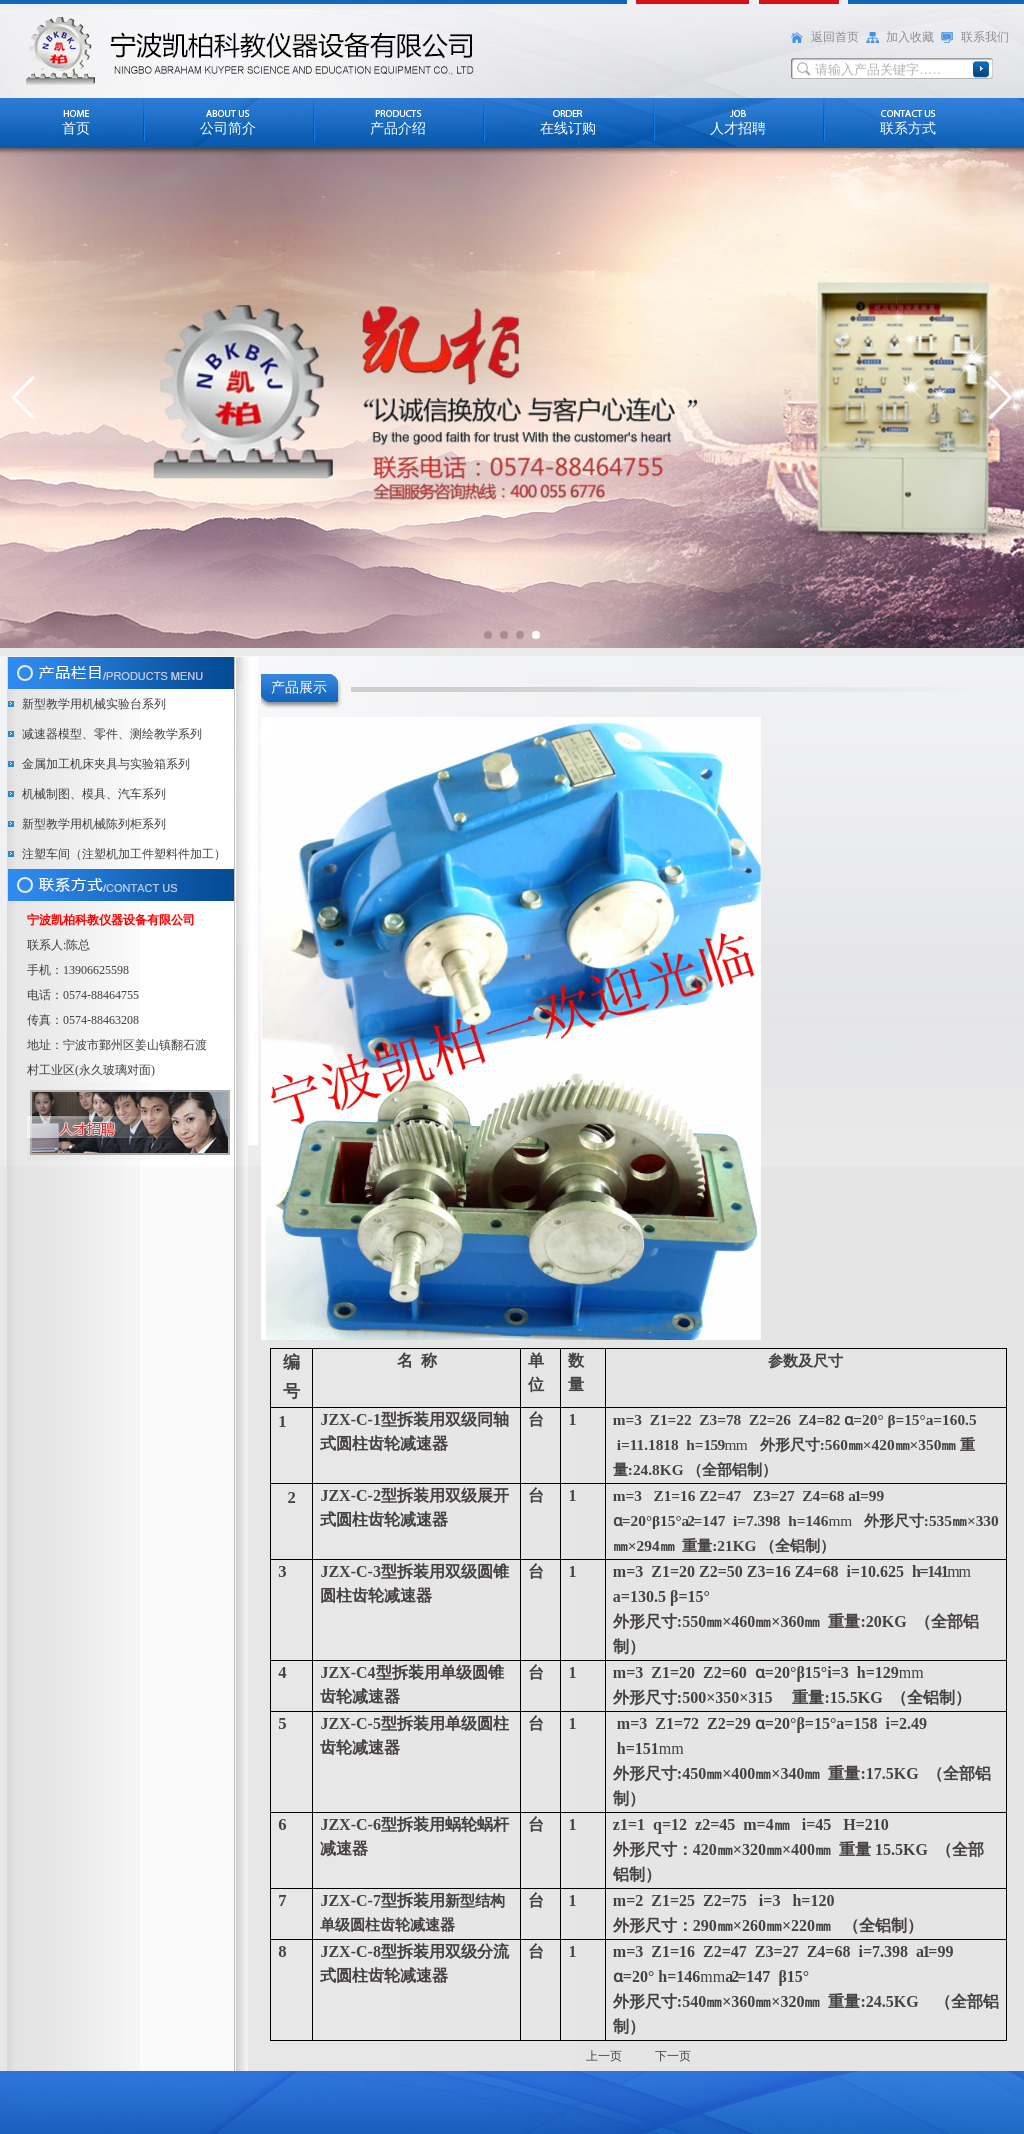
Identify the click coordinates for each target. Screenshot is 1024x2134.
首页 (76, 128)
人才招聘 (738, 128)
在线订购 (568, 128)
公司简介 (228, 128)
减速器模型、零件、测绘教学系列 (112, 734)
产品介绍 (398, 128)
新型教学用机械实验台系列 (94, 704)
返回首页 (835, 37)
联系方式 (908, 128)
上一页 (605, 2056)
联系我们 (985, 37)
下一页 (673, 2056)
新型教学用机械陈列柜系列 (94, 824)
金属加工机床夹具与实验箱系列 (106, 764)
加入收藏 (910, 37)
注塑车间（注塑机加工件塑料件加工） (124, 854)
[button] (23, 398)
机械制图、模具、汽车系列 (94, 794)
